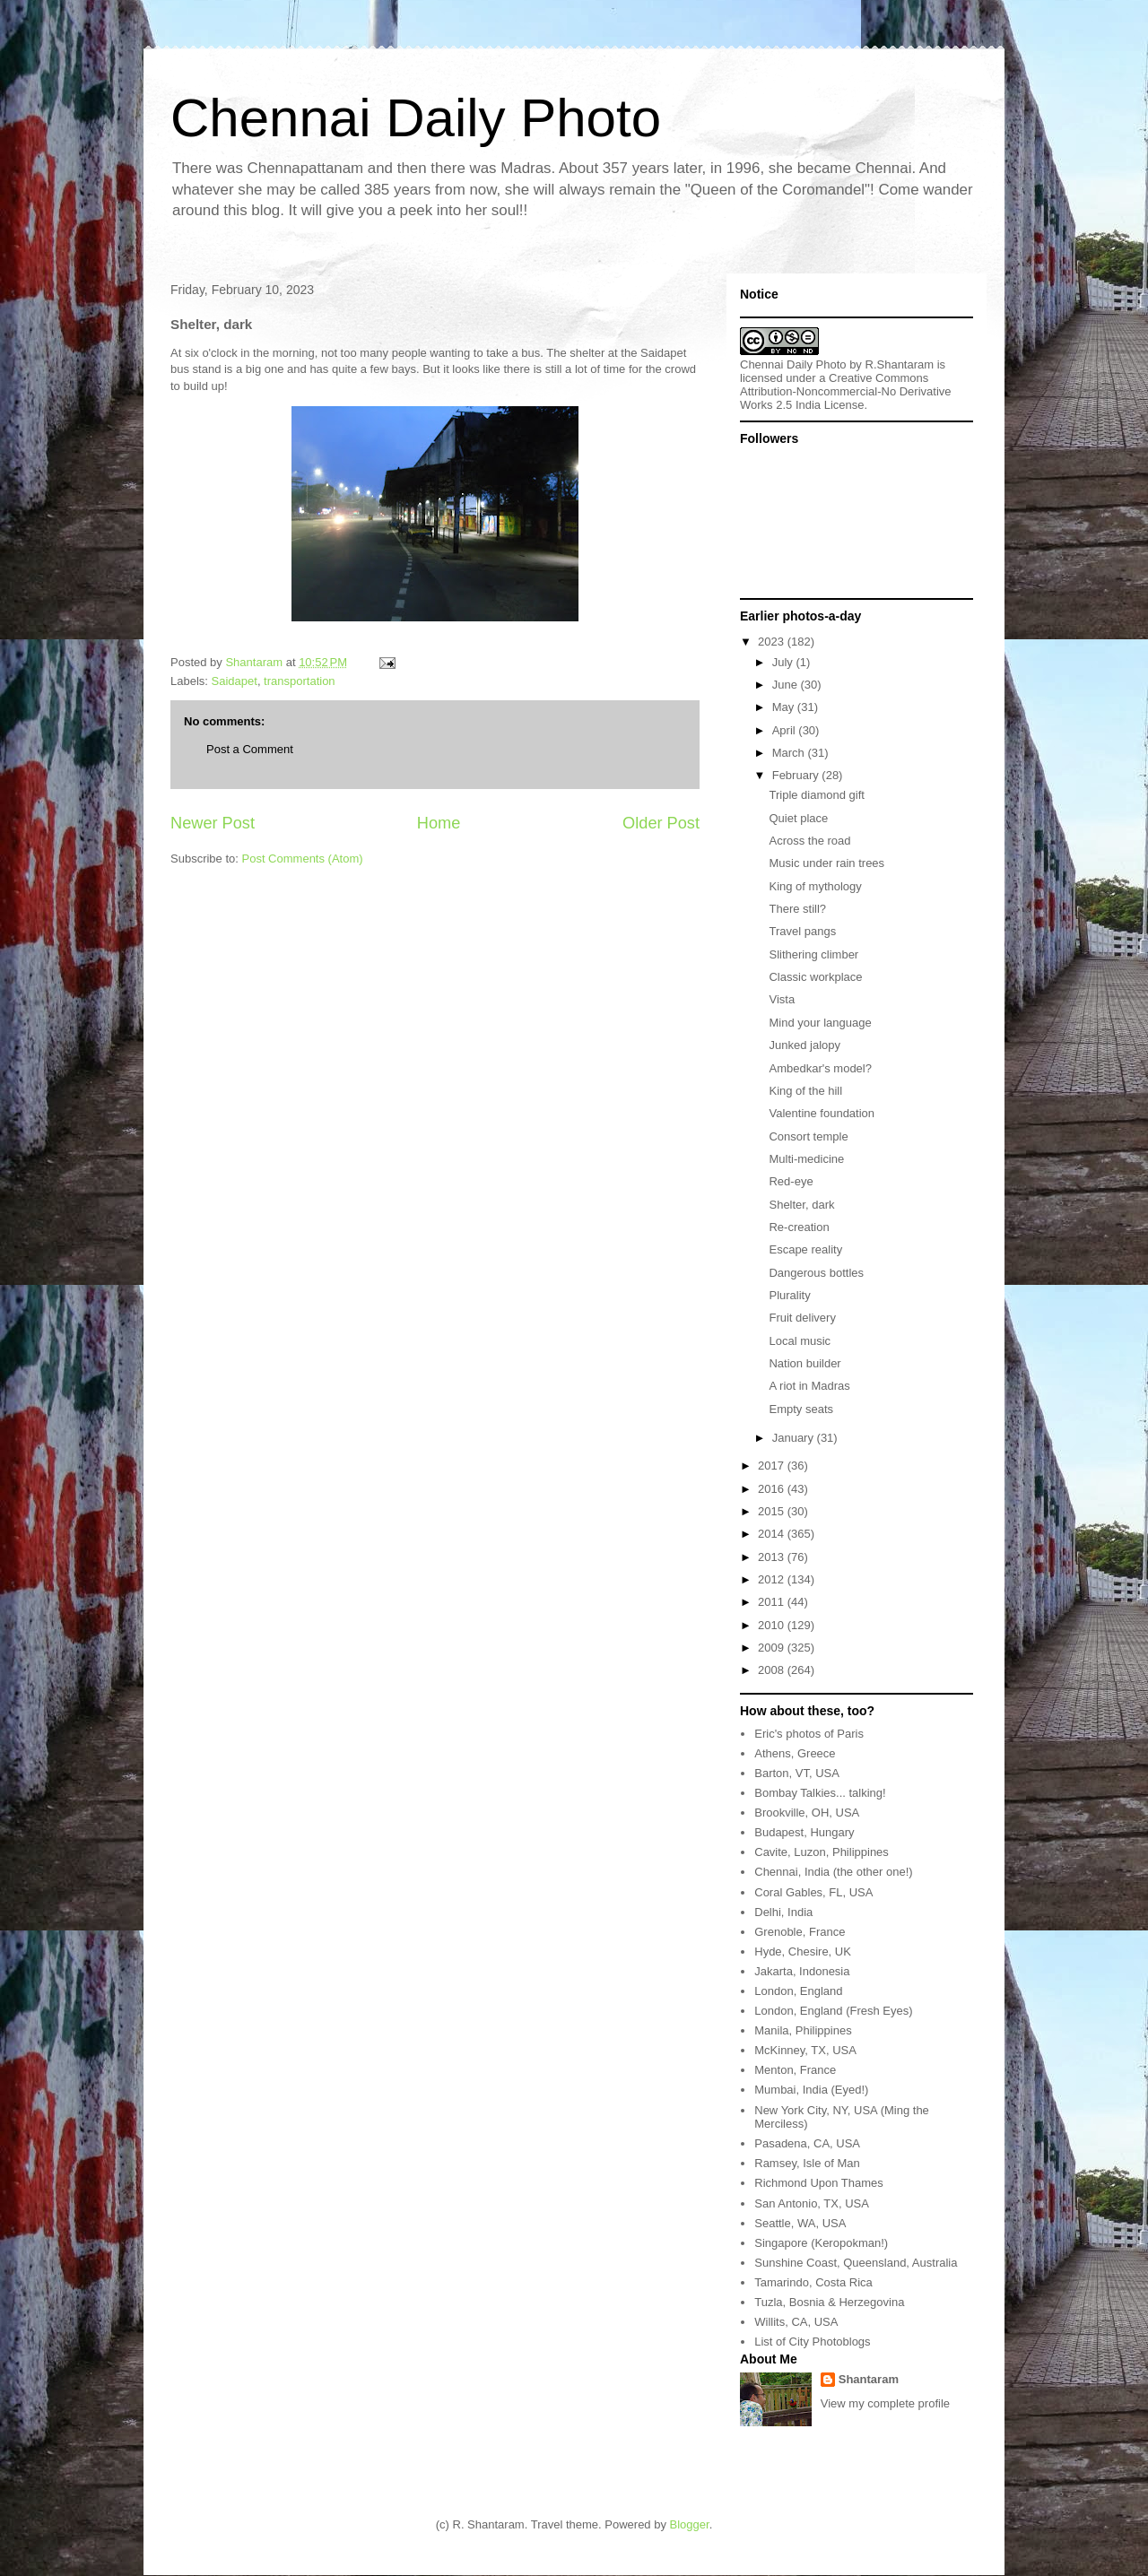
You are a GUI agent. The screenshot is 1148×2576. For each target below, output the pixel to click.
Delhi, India (783, 1912)
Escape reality (805, 1249)
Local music (800, 1341)
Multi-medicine (806, 1159)
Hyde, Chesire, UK (802, 1951)
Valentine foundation (821, 1113)
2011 (772, 1602)
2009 (772, 1647)
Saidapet (234, 681)
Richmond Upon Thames (818, 2183)
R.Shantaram (900, 364)
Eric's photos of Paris (809, 1733)
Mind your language (820, 1022)
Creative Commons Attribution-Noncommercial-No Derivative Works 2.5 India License (846, 391)
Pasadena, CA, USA (807, 2143)
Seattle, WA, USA (800, 2223)
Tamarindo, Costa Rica (813, 2282)
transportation (299, 681)
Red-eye (791, 1181)
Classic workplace (815, 977)
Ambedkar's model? (820, 1068)
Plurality (789, 1295)
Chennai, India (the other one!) (833, 1871)
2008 (772, 1670)
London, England (798, 1991)
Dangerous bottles (816, 1272)
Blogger (689, 2524)
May (784, 707)
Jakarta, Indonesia (801, 1971)
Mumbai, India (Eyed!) (811, 2089)
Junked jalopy (804, 1045)
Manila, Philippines (802, 2030)
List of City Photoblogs (812, 2341)
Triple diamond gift (816, 795)
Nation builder (804, 1363)
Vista (782, 999)
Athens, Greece (794, 1753)
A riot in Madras (809, 1385)
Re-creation (799, 1227)
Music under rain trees (826, 863)
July (784, 662)
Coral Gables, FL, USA (813, 1892)
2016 (772, 1489)
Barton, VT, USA (796, 1773)
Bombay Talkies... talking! (819, 1793)
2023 (772, 641)
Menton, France (795, 2070)
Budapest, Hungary (804, 1832)
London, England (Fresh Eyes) (833, 2010)
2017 (772, 1465)
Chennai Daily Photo (415, 118)
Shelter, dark (801, 1204)
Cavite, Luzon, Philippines (821, 1852)
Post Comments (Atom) (302, 858)
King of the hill (805, 1090)
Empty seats (801, 1409)
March (790, 752)
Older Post (661, 823)
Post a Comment (249, 749)
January (794, 1437)
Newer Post (212, 823)
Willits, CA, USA (796, 2322)
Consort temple (808, 1136)
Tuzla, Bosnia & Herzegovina (829, 2302)
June (786, 684)
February (797, 775)
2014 (772, 1533)
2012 (772, 1579)
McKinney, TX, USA (805, 2050)
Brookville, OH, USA (806, 1812)
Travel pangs (802, 931)
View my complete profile (885, 2403)
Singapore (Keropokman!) (821, 2243)
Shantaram (869, 2379)
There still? (797, 908)
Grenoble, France (799, 1932)
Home (439, 823)
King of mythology (815, 886)
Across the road (809, 840)
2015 (772, 1511)
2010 (772, 1625)
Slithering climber (813, 954)
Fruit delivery (802, 1317)
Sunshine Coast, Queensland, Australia (855, 2262)
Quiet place (798, 818)
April (785, 730)
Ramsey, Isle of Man (807, 2163)
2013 (772, 1557)
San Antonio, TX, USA (811, 2203)
